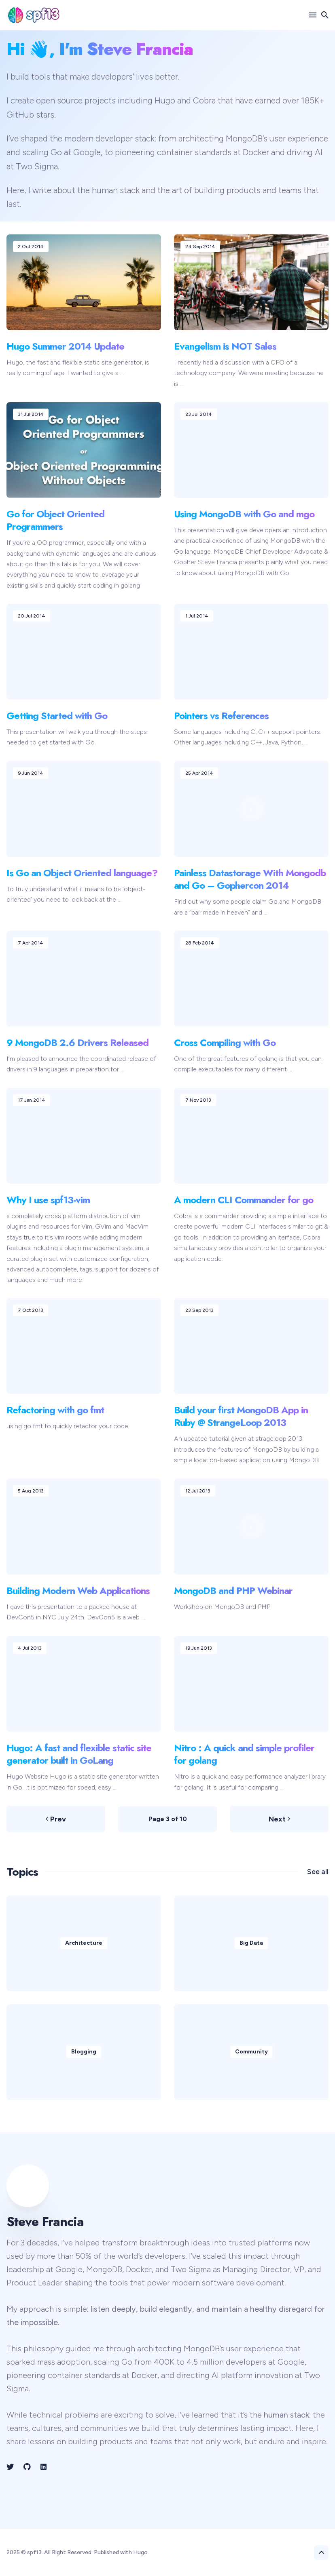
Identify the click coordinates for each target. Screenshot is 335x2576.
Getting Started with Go (56, 715)
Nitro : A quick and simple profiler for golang (244, 1753)
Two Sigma (37, 166)
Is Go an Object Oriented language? (81, 873)
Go (56, 152)
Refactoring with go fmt (55, 1410)
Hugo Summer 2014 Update (65, 346)
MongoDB (104, 2269)
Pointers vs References (221, 715)
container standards (194, 152)
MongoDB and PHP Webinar (233, 1590)
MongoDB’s (246, 138)
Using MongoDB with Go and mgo (244, 514)
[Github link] (27, 2467)
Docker (256, 152)
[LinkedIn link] (43, 2467)
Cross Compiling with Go (225, 1042)
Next (279, 1819)
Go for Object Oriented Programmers (55, 520)
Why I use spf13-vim (48, 1199)
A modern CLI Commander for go (243, 1199)
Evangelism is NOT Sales (225, 346)
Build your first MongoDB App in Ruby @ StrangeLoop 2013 (241, 1416)
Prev (56, 1819)
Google (87, 152)
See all (318, 1871)
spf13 (34, 2552)
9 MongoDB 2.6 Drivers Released (77, 1042)
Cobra (204, 100)
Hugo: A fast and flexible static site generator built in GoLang (78, 1753)
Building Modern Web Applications (78, 1590)
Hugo (165, 100)
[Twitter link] (10, 2467)
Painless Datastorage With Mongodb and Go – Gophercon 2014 (250, 879)
